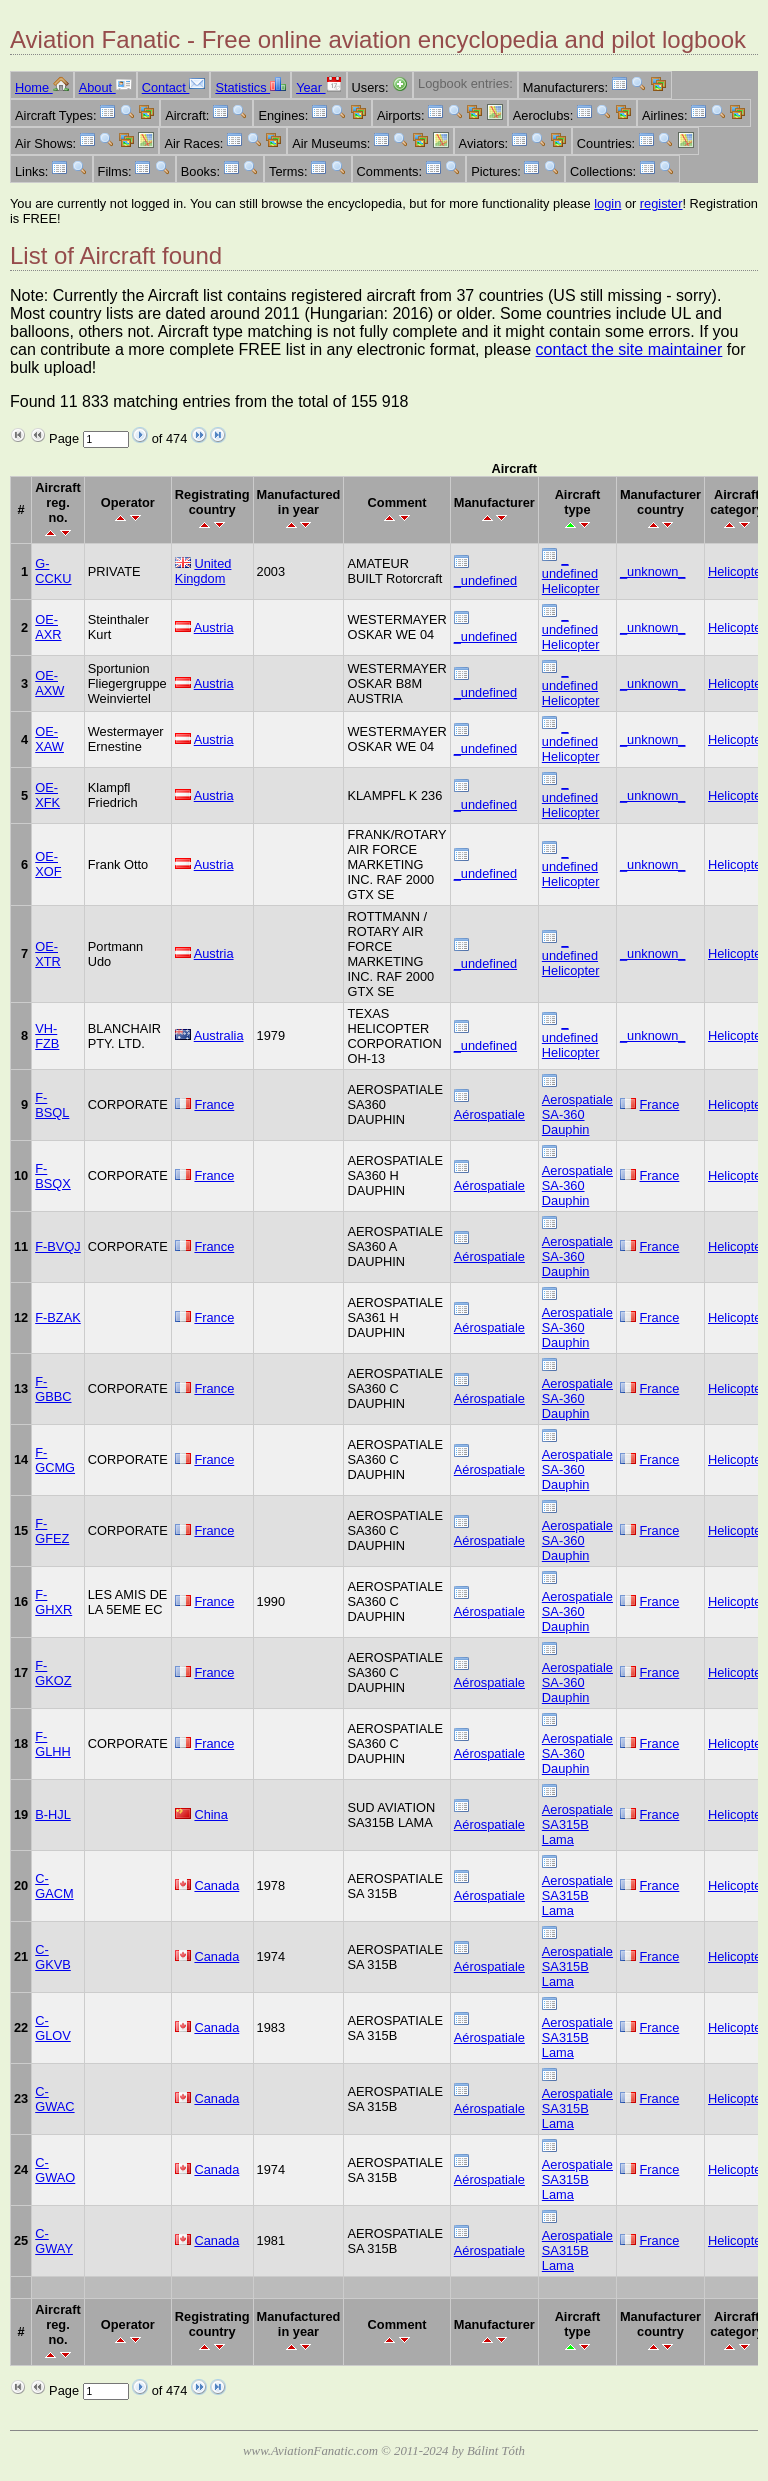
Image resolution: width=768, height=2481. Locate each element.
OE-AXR (48, 627)
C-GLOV (53, 2028)
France (214, 1104)
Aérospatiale (489, 1114)
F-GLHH (53, 1744)
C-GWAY (54, 2241)
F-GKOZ (53, 1673)
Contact (174, 87)
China (210, 1814)
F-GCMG (55, 1460)
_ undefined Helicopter (571, 573)
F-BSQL (52, 1105)
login (607, 203)
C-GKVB (53, 1957)
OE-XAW (49, 739)
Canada (216, 1885)
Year (318, 87)
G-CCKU (53, 571)
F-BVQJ (58, 1246)
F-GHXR (53, 1602)
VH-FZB (47, 1036)
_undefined (485, 580)
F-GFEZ (52, 1531)
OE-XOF (48, 864)
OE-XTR (48, 954)
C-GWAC (54, 2099)
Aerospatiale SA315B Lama (577, 1824)
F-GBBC (53, 1389)
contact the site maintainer (629, 349)
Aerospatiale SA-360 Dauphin (577, 1114)
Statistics (250, 87)
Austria (214, 627)
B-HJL (53, 1814)
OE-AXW (49, 683)
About (105, 87)
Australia (219, 1035)
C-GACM (54, 1886)
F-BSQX (53, 1176)
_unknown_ (652, 571)
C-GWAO (55, 2170)
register (661, 203)
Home (42, 87)
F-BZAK (58, 1317)
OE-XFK (47, 795)
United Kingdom (203, 571)
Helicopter (737, 571)
